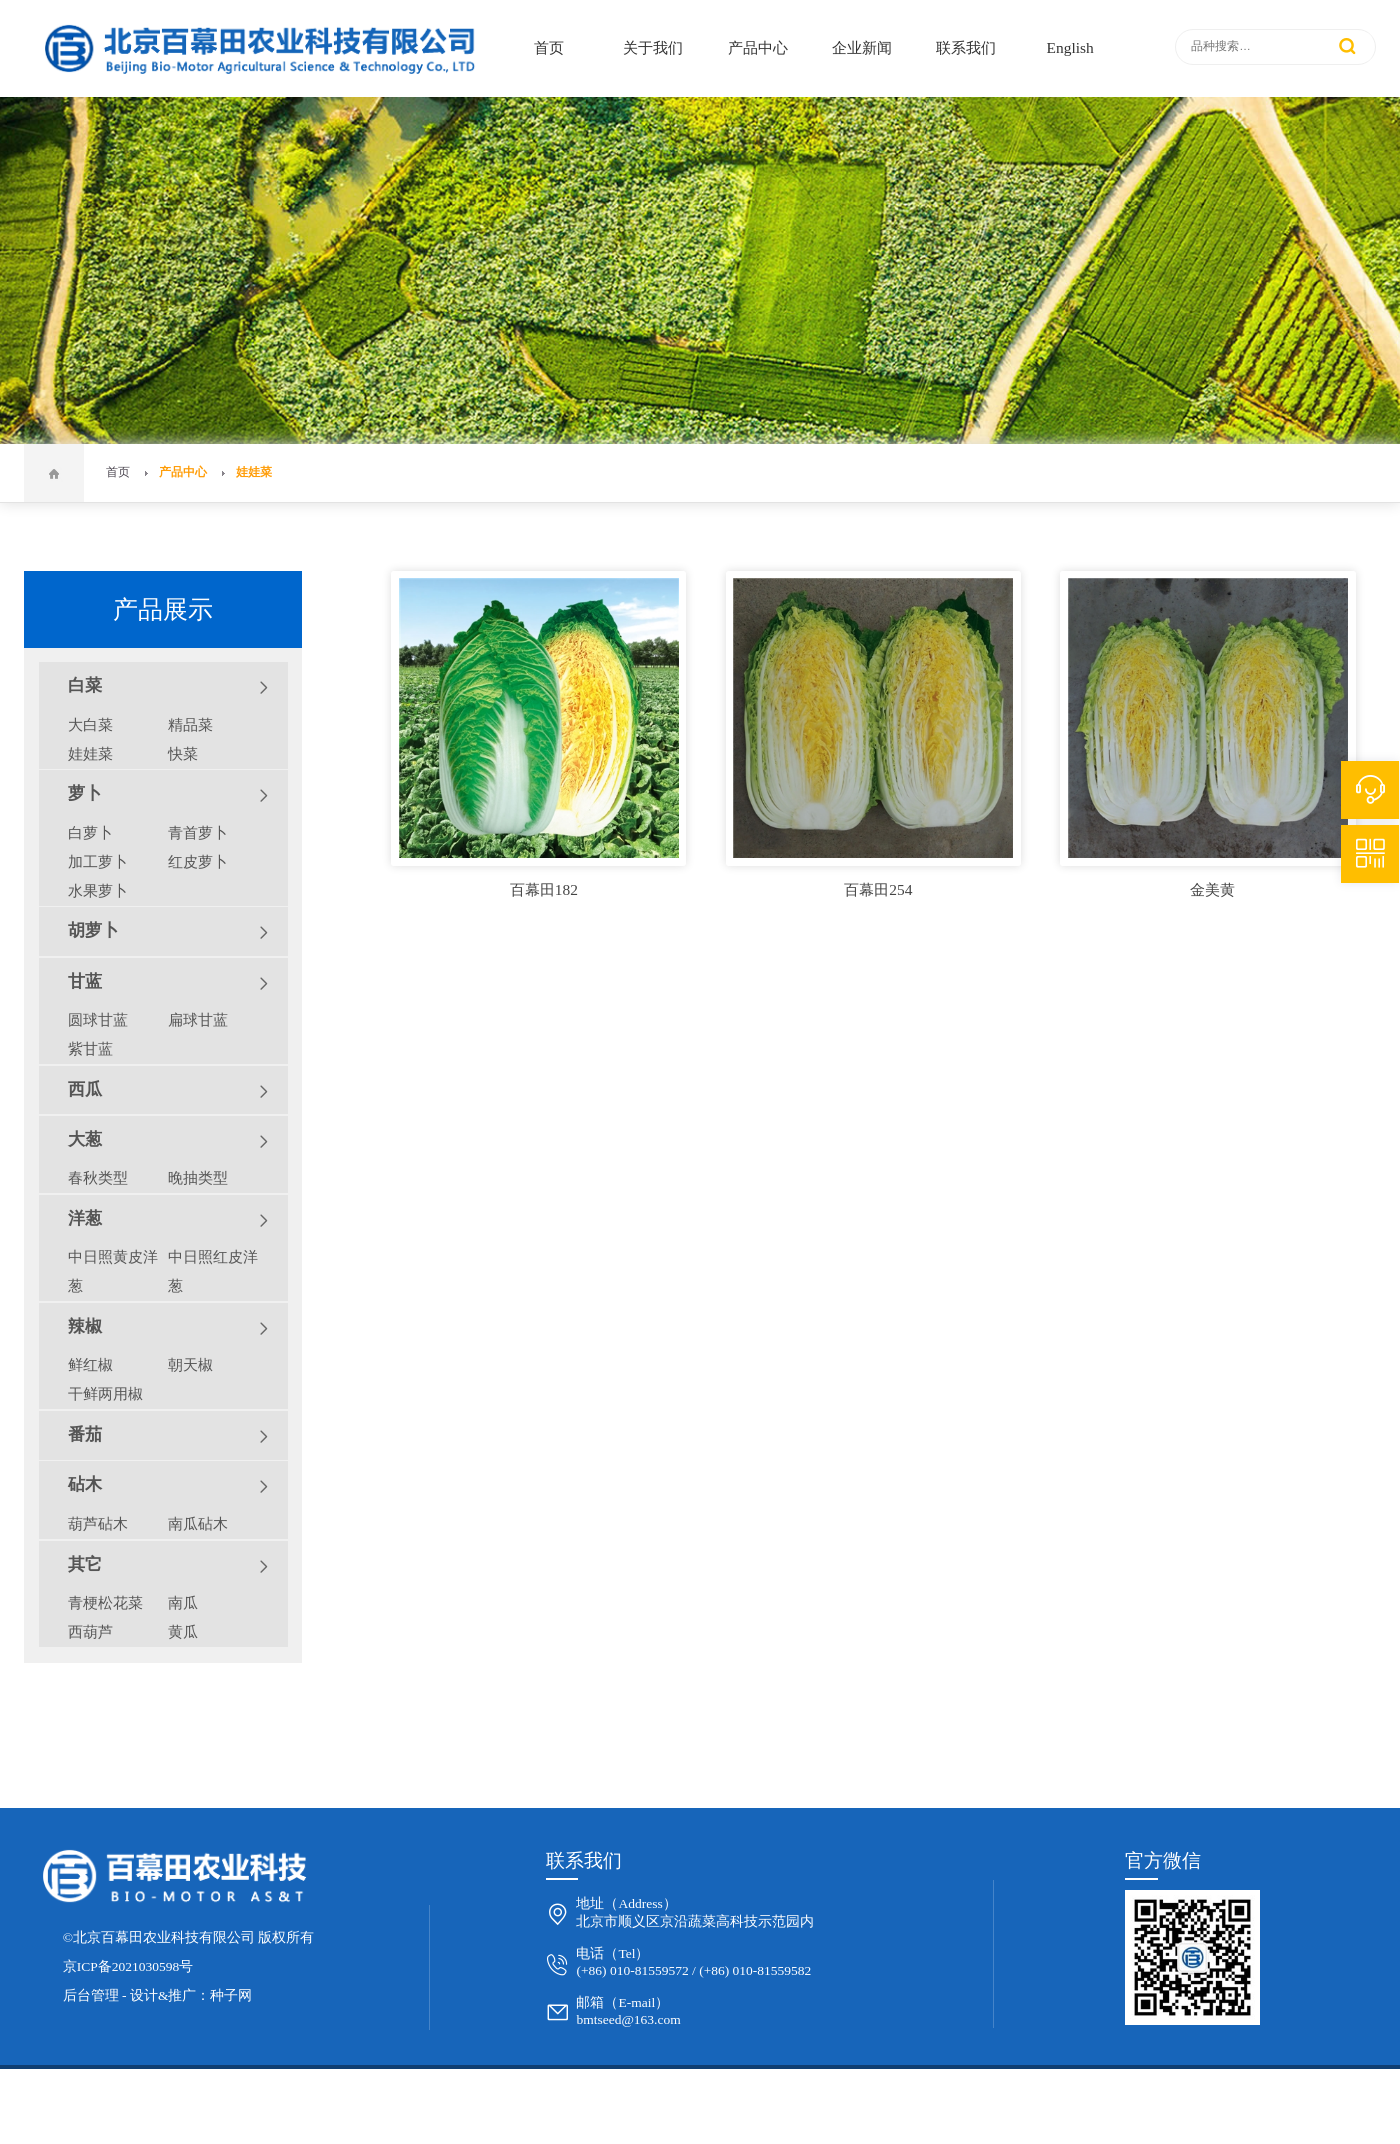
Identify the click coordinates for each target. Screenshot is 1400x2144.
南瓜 (183, 1602)
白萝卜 (90, 832)
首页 (549, 47)
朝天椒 (190, 1364)
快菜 (183, 753)
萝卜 (168, 795)
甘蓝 (168, 983)
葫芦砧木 (98, 1523)
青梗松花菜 (105, 1602)
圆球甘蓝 (98, 1019)
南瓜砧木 (198, 1523)
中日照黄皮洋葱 (113, 1271)
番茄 (168, 1436)
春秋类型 (98, 1177)
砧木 (168, 1486)
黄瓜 (183, 1631)
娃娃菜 (254, 472)
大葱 (168, 1141)
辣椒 (168, 1328)
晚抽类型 (198, 1177)
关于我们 (653, 47)
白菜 (168, 687)
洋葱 (168, 1220)
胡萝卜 (168, 932)
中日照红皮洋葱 (213, 1271)
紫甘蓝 (90, 1048)
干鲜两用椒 (105, 1393)
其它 (168, 1566)
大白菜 (90, 724)
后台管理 (91, 1995)
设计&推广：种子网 (191, 1995)
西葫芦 (90, 1631)
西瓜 (168, 1091)
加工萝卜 (98, 861)
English (1070, 47)
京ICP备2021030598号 (128, 1966)
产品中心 (758, 47)
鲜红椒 (90, 1364)
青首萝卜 (198, 832)
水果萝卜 (98, 890)
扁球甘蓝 (198, 1019)
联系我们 (966, 47)
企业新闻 (862, 47)
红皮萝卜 (198, 861)
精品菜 (190, 724)
